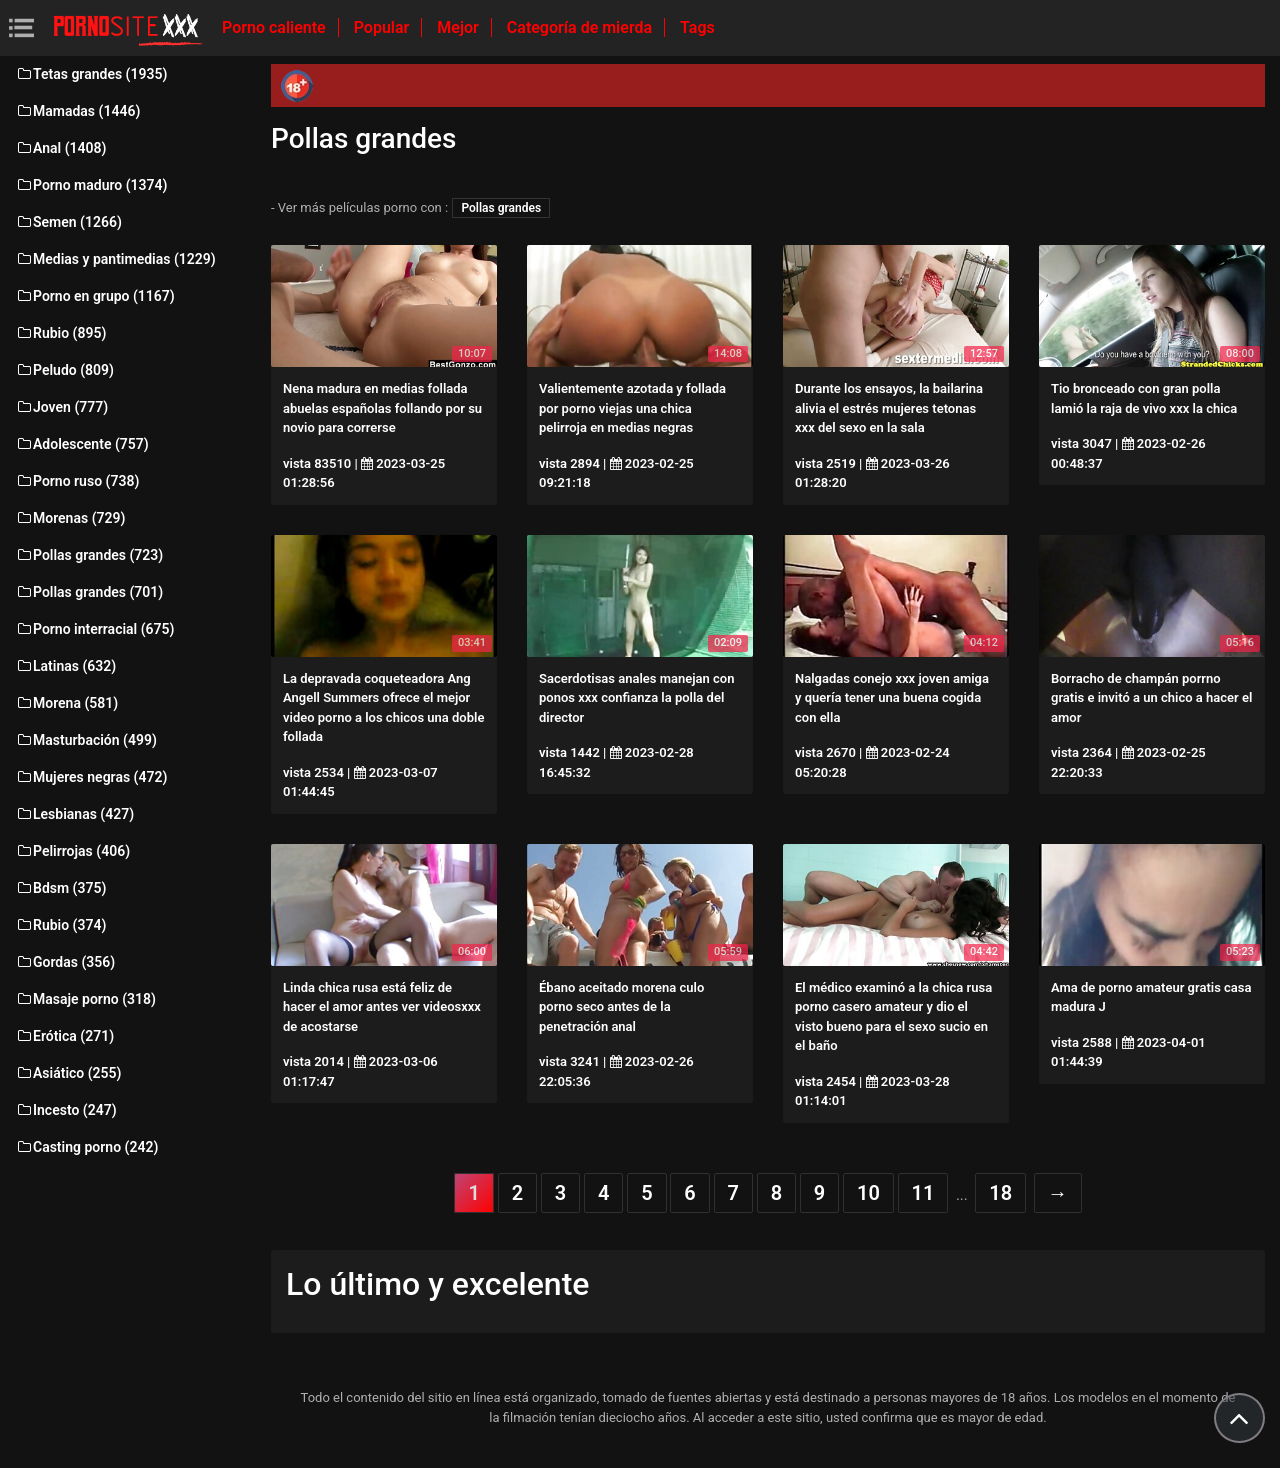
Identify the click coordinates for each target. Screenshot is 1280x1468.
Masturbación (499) (86, 740)
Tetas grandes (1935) (91, 74)
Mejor (459, 27)
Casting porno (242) (86, 1147)
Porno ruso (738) (77, 481)
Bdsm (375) (60, 888)
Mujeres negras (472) (91, 777)
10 (868, 1193)
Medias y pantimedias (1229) (115, 259)
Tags (697, 27)
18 (1000, 1193)
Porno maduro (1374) (91, 185)
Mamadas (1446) (77, 111)
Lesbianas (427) (74, 814)
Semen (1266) (68, 222)
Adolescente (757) (82, 444)
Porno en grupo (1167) (95, 296)
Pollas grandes (501, 208)
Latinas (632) (65, 666)
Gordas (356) (65, 962)
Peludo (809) (64, 370)
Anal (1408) (60, 148)
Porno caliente (276, 27)
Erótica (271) (64, 1036)
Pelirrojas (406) (72, 851)
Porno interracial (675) (94, 629)
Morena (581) (66, 703)
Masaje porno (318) (85, 999)
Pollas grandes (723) (89, 555)
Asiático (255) (68, 1073)
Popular (384, 27)
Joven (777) (61, 407)
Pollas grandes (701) (89, 592)
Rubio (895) (60, 333)
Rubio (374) (60, 925)
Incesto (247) (66, 1110)
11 (923, 1193)
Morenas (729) (70, 518)
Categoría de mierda (581, 27)
